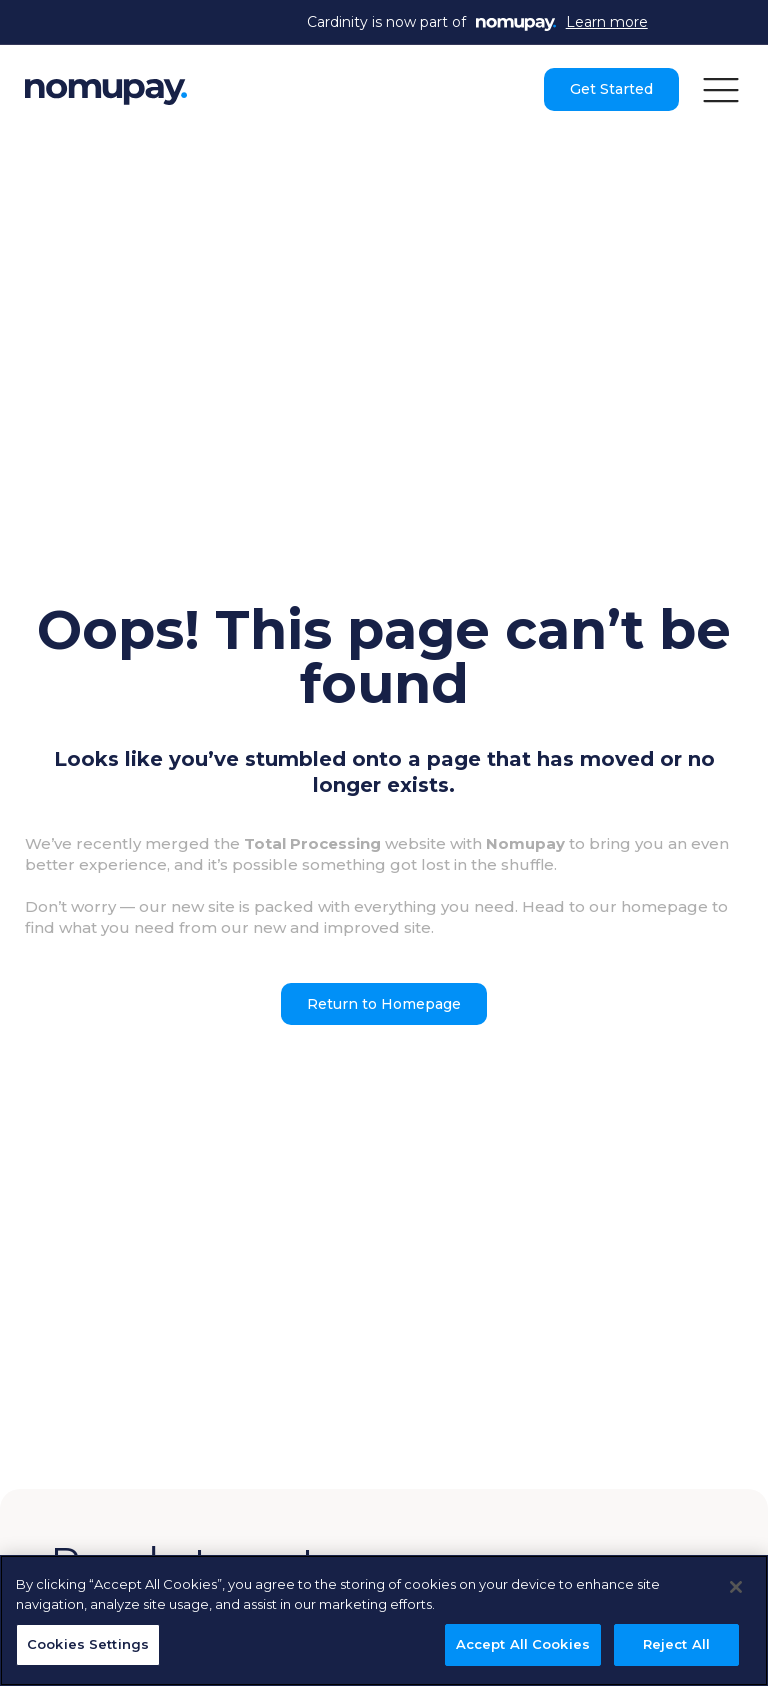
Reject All (676, 1644)
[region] (384, 1620)
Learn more (607, 22)
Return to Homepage (384, 1004)
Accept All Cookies (523, 1644)
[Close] (736, 1587)
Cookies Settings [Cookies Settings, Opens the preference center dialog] (88, 1644)
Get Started (611, 89)
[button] (721, 89)
